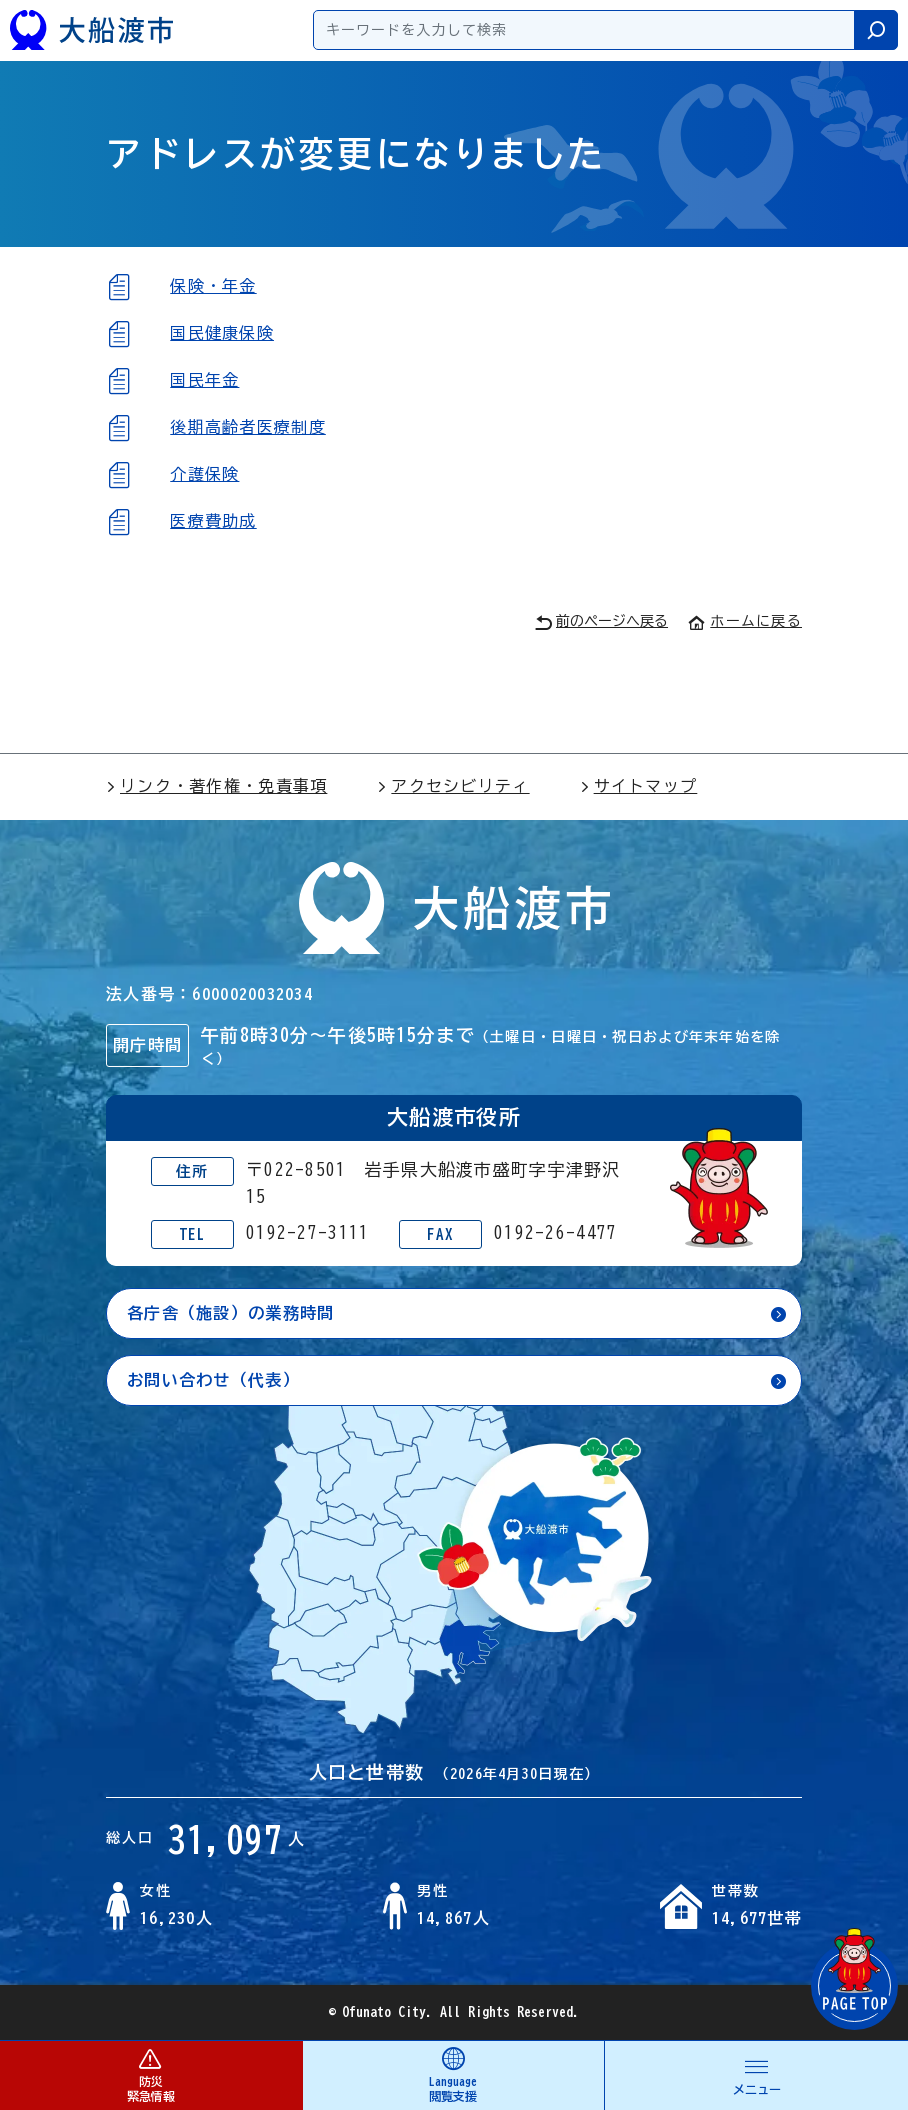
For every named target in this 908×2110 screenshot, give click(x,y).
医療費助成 (213, 521)
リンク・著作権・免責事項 (216, 786)
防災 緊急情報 (151, 2074)
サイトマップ (639, 786)
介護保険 (204, 474)
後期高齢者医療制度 (248, 427)
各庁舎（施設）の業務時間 (230, 1313)
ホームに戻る (745, 621)
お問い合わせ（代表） (213, 1380)
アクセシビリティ (453, 786)
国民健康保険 (222, 333)
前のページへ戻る (601, 622)
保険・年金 (213, 286)
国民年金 (204, 380)
